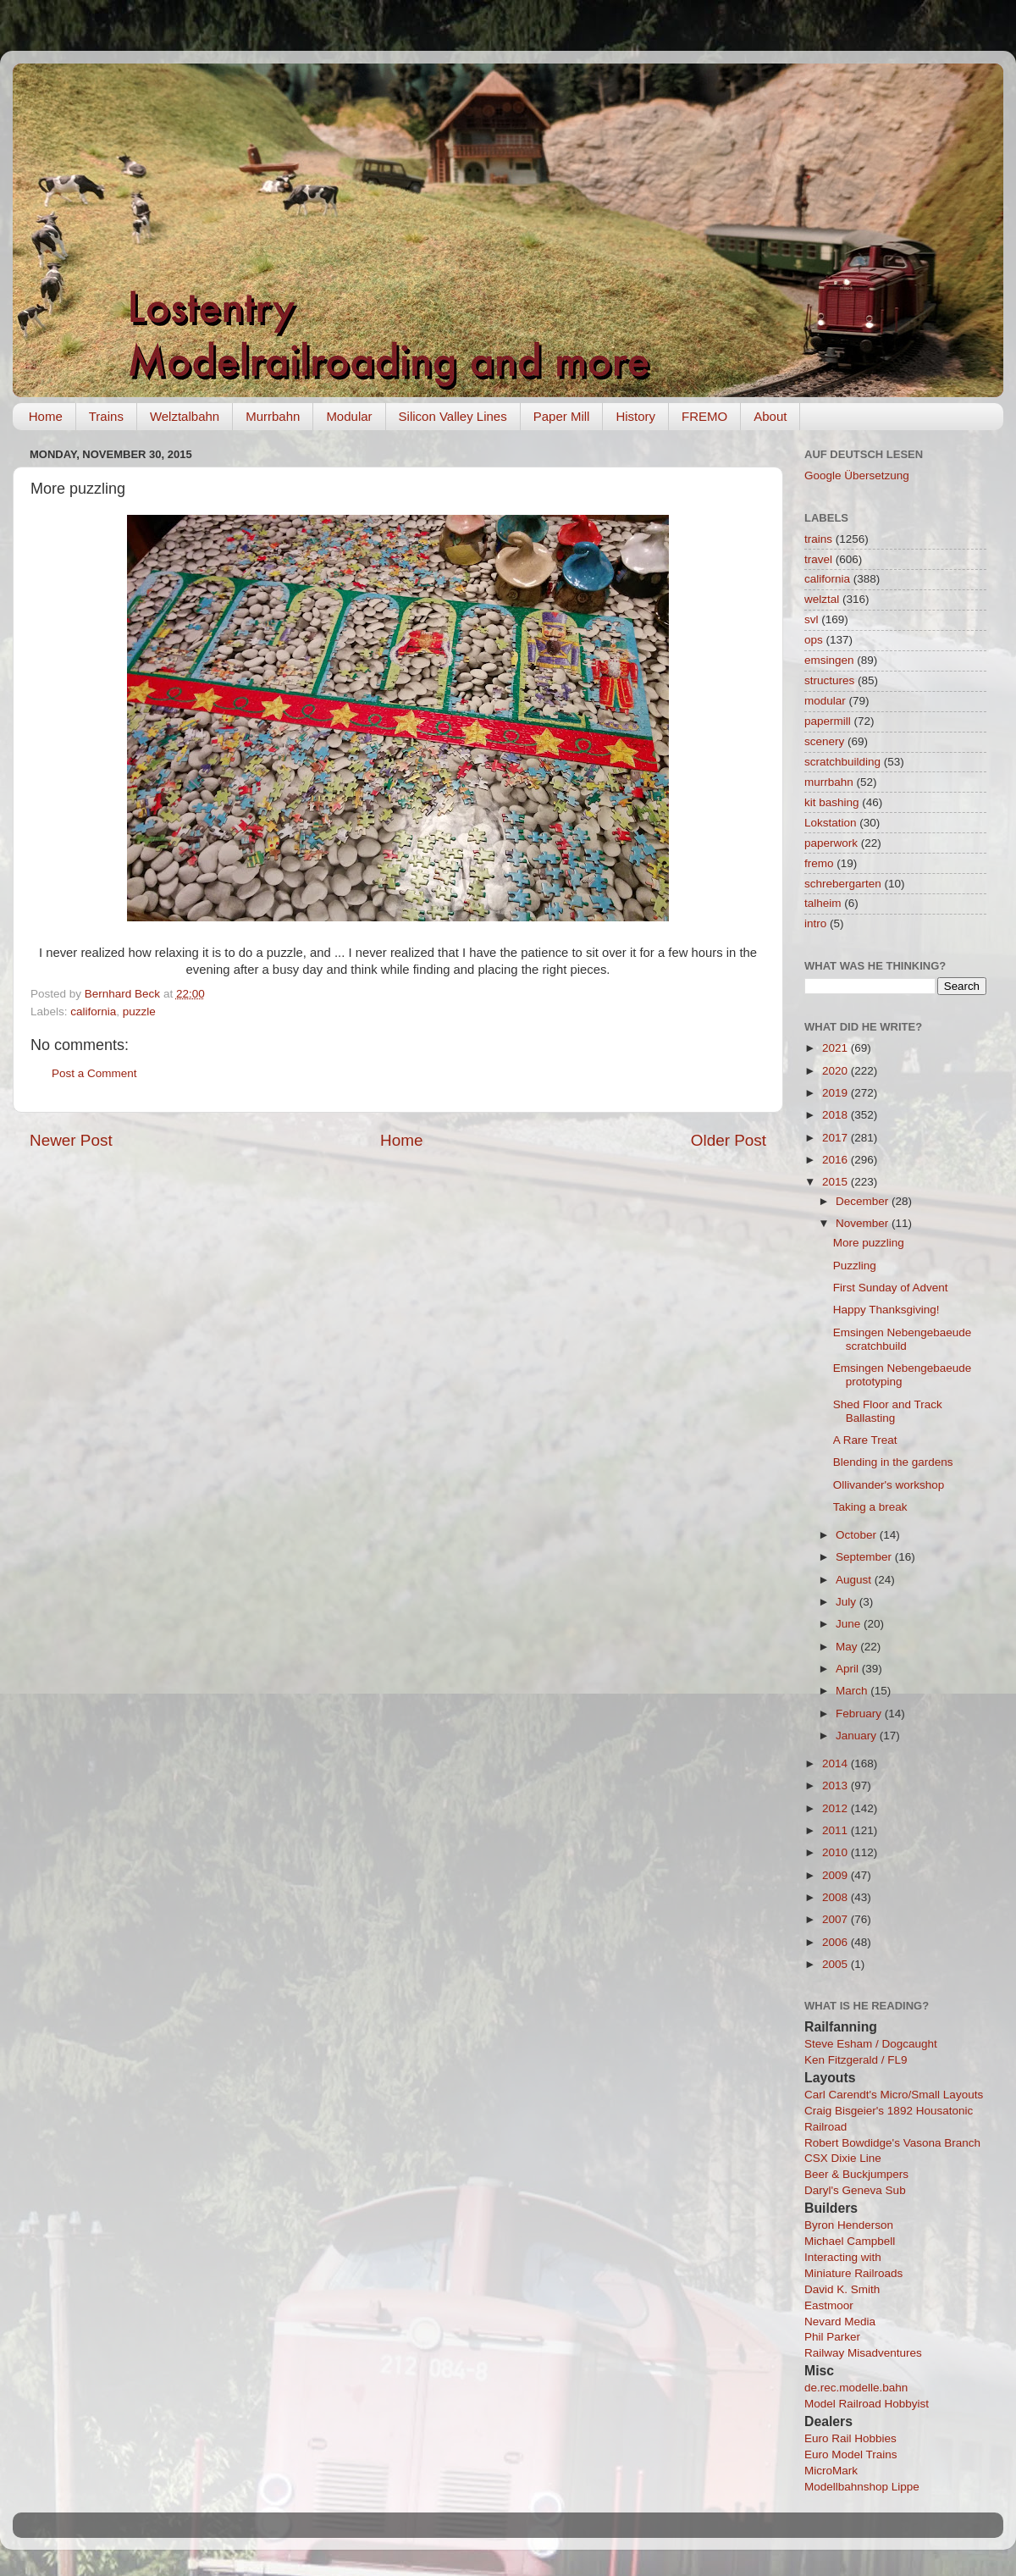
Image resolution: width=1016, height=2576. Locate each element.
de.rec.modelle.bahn (856, 2387)
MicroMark (831, 2470)
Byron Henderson (848, 2225)
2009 (836, 1875)
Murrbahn (273, 416)
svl (811, 619)
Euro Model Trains (850, 2454)
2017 (836, 1137)
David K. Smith (842, 2289)
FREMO (704, 416)
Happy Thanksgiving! (886, 1309)
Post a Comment (94, 1073)
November (864, 1223)
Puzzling (854, 1265)
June (850, 1623)
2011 (836, 1830)
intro (815, 923)
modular (825, 700)
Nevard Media (839, 2321)
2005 (836, 1964)
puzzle (139, 1011)
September (865, 1557)
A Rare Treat (865, 1440)
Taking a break (870, 1507)
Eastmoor (828, 2305)
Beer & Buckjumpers (856, 2174)
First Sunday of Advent (890, 1287)
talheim (823, 903)
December (864, 1201)
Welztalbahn (184, 416)
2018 (836, 1114)
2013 (836, 1785)
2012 (836, 1808)
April (849, 1668)
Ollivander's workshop (889, 1485)
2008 (836, 1897)
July (847, 1601)
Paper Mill (561, 416)
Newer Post (71, 1140)
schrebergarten (842, 883)
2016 (836, 1159)
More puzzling (868, 1242)
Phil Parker (832, 2336)
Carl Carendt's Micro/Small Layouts (893, 2094)
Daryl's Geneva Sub (855, 2190)
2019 (836, 1092)
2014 (836, 1763)
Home (46, 416)
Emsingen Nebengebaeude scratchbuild (902, 1339)
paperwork (831, 843)
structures (829, 680)
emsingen (829, 660)
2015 (836, 1181)
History (635, 416)
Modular (349, 416)
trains (818, 539)
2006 (836, 1942)
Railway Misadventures (863, 2353)
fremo (819, 863)
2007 (836, 1919)
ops (813, 639)
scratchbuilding (842, 761)
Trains (106, 416)
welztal (821, 599)
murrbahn (828, 782)
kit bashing (831, 802)
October (858, 1534)
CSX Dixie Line (842, 2158)
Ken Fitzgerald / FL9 (856, 2060)
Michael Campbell (849, 2241)
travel (818, 559)
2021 (836, 1048)
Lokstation (830, 822)
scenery (824, 741)
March (853, 1690)
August (855, 1579)
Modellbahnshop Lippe (861, 2486)
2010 (836, 1852)
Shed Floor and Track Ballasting (887, 1411)
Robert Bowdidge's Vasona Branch (892, 2143)
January (858, 1735)
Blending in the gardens (893, 1462)
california (93, 1011)
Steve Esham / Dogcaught (870, 2043)
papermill (827, 721)
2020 (836, 1070)
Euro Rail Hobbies (850, 2438)
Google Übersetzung (856, 475)
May (848, 1646)
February (860, 1713)
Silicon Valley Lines (453, 416)
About (770, 416)
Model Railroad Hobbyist (866, 2403)
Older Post (728, 1140)
